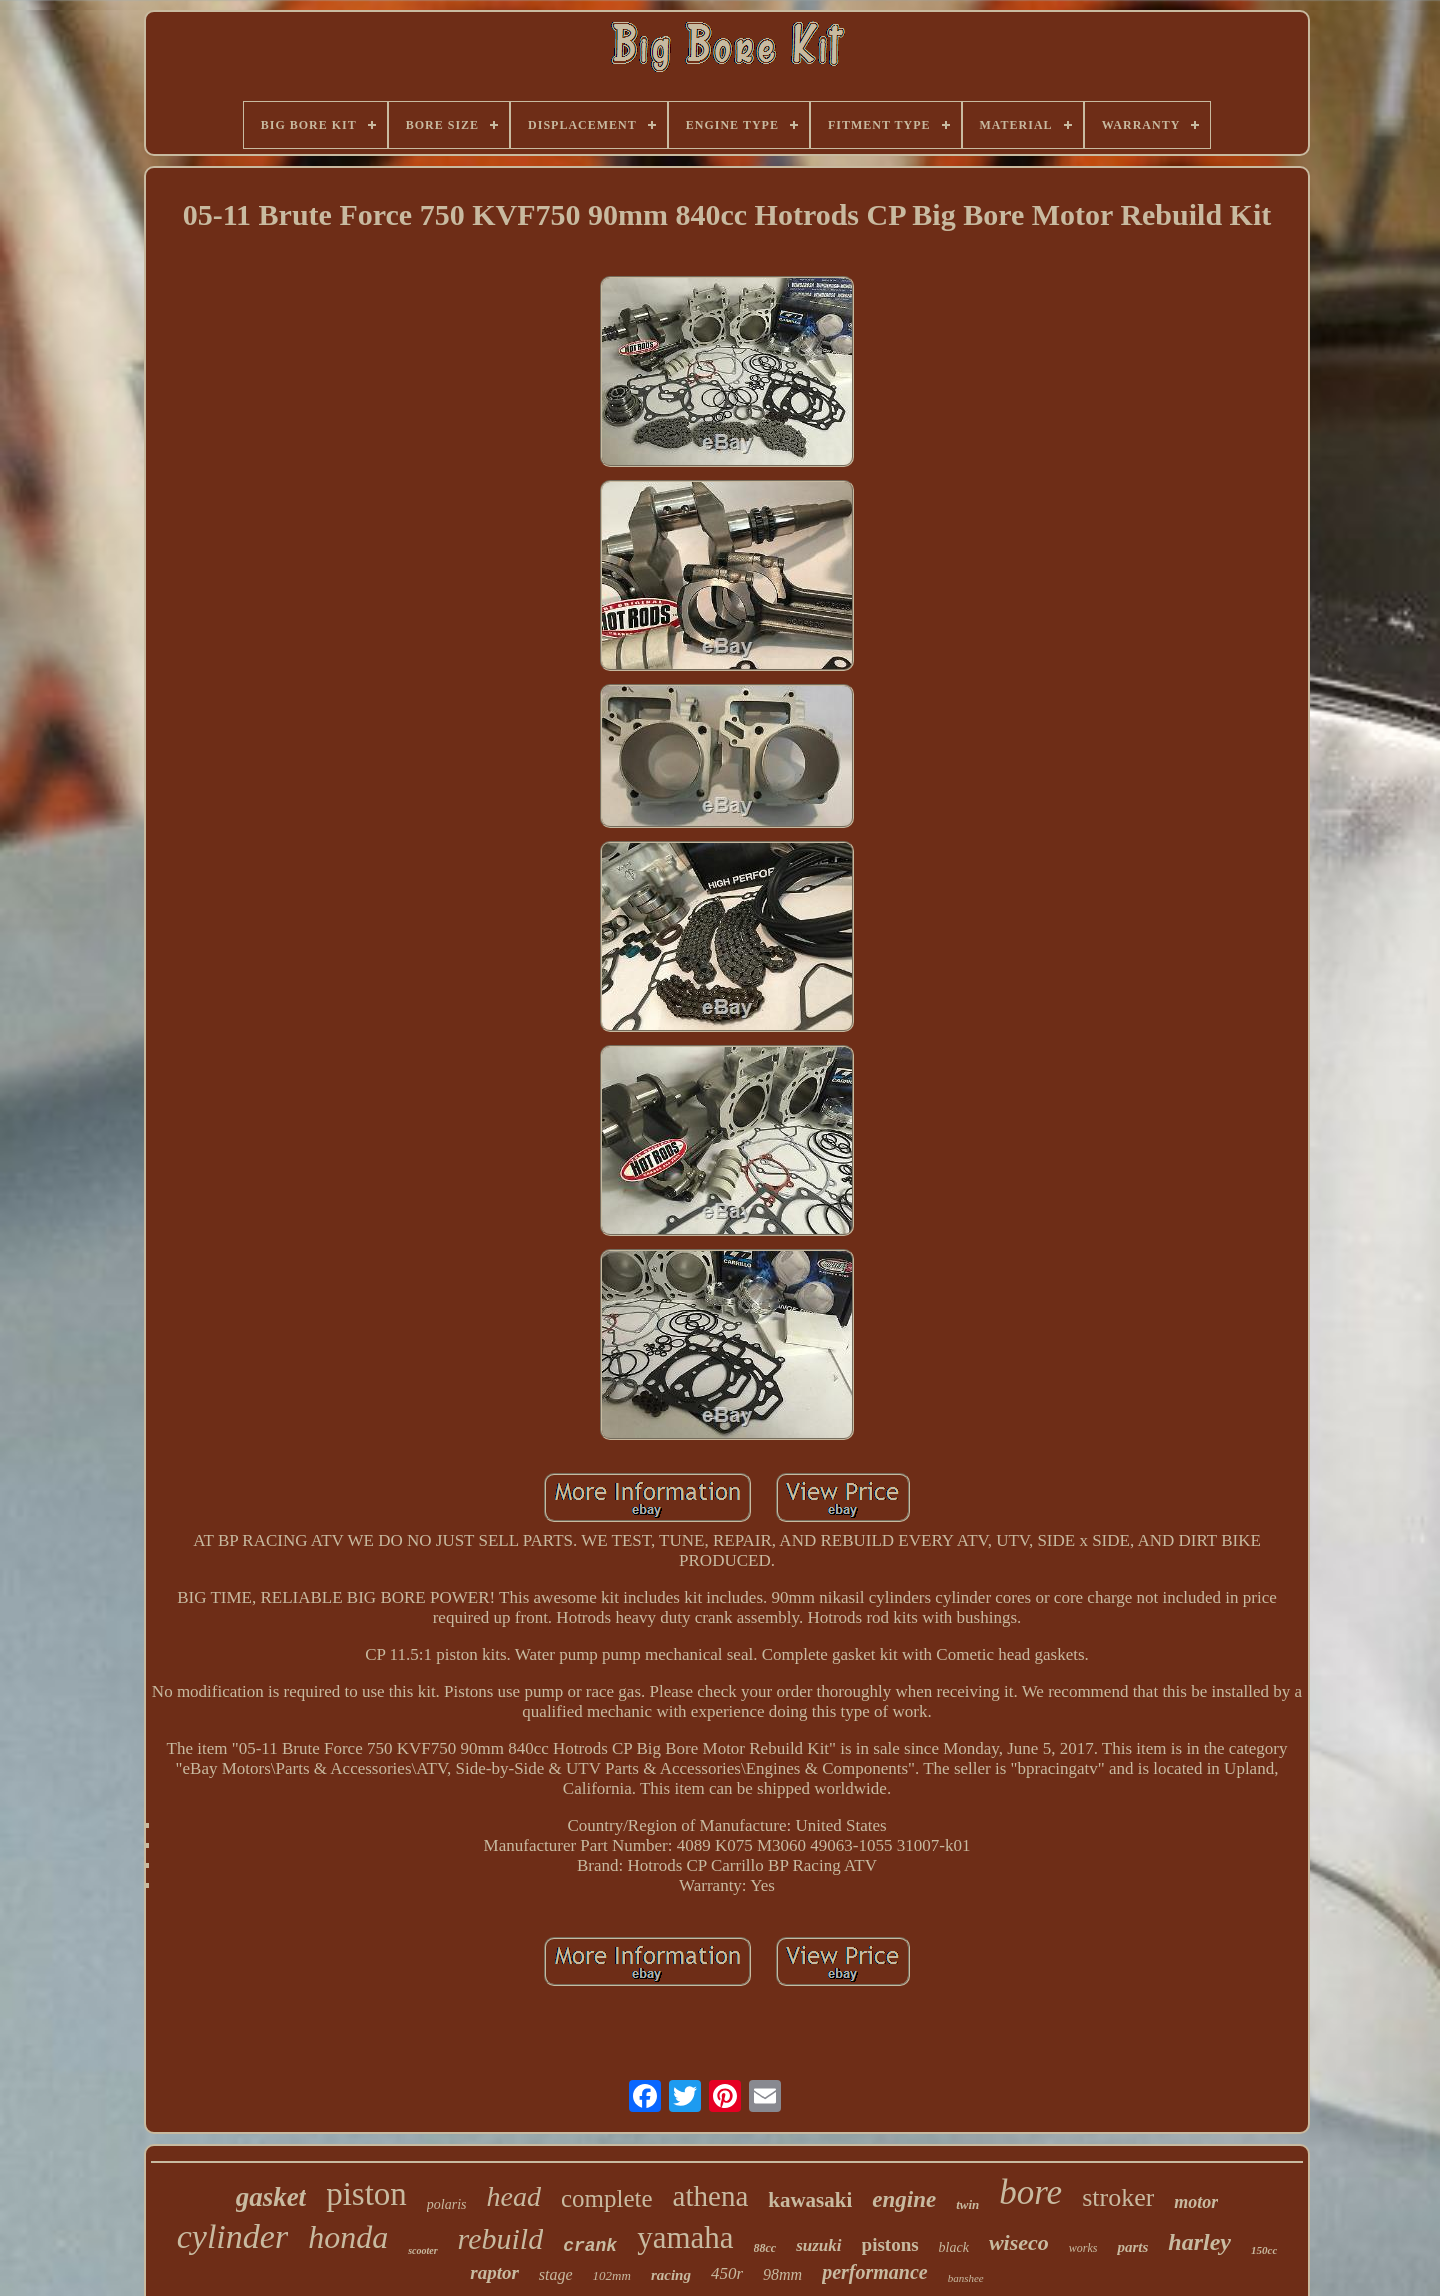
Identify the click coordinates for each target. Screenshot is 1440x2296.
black (954, 2247)
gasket (271, 2197)
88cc (765, 2248)
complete (607, 2198)
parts (1132, 2247)
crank (590, 2246)
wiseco (1019, 2242)
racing (671, 2275)
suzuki (818, 2245)
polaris (447, 2204)
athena (711, 2196)
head (514, 2196)
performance (875, 2272)
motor (1196, 2202)
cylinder (232, 2236)
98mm (782, 2274)
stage (556, 2274)
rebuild (501, 2238)
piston (366, 2194)
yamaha (685, 2237)
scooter (422, 2250)
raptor (494, 2272)
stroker (1118, 2197)
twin (967, 2204)
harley (1199, 2242)
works (1083, 2248)
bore (1030, 2192)
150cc (1264, 2250)
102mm (612, 2275)
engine (904, 2199)
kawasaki (810, 2200)
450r (727, 2273)
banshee (966, 2278)
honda (348, 2237)
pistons (890, 2244)
